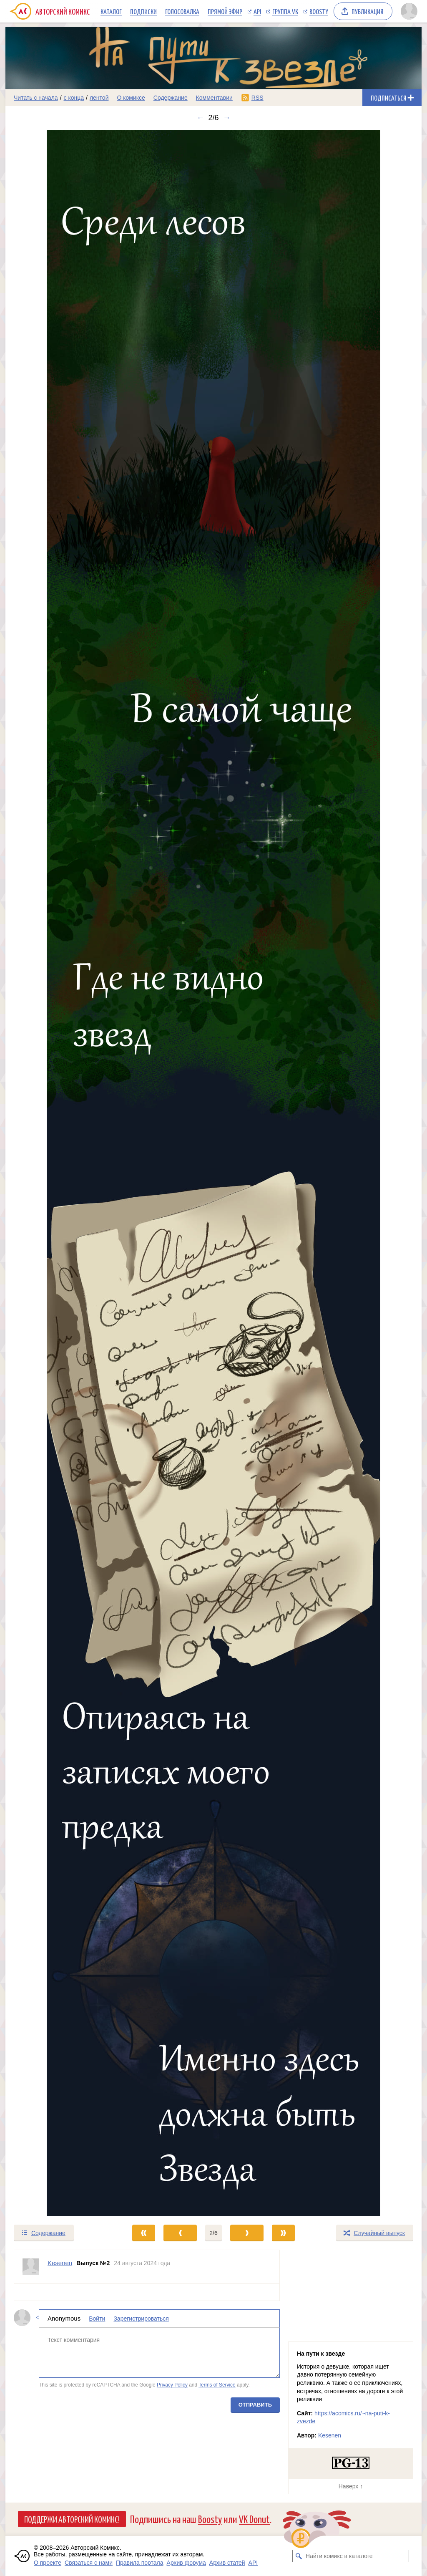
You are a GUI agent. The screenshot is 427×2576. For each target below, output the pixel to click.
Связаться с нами (89, 2562)
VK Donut (254, 2518)
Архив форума (186, 2562)
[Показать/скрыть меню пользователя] (409, 11)
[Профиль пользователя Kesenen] (31, 2266)
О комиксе (131, 97)
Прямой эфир (225, 11)
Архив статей (227, 2562)
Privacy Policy (172, 2385)
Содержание (170, 97)
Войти (97, 2318)
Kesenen (329, 2435)
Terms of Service (217, 2385)
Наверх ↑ (351, 2486)
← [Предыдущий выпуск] (200, 118)
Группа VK (285, 11)
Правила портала (139, 2562)
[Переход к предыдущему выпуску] (57, 1173)
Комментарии (214, 97)
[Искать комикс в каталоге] (298, 2556)
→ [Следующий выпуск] (227, 118)
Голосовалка (182, 11)
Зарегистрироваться (140, 2318)
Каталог (111, 11)
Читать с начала (36, 97)
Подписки (143, 11)
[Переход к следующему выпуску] (213, 1173)
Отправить (255, 2405)
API (257, 11)
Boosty (318, 11)
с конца (74, 97)
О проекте (47, 2562)
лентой (99, 97)
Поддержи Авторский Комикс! (72, 2518)
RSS (257, 97)
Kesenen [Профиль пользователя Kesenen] (60, 2262)
